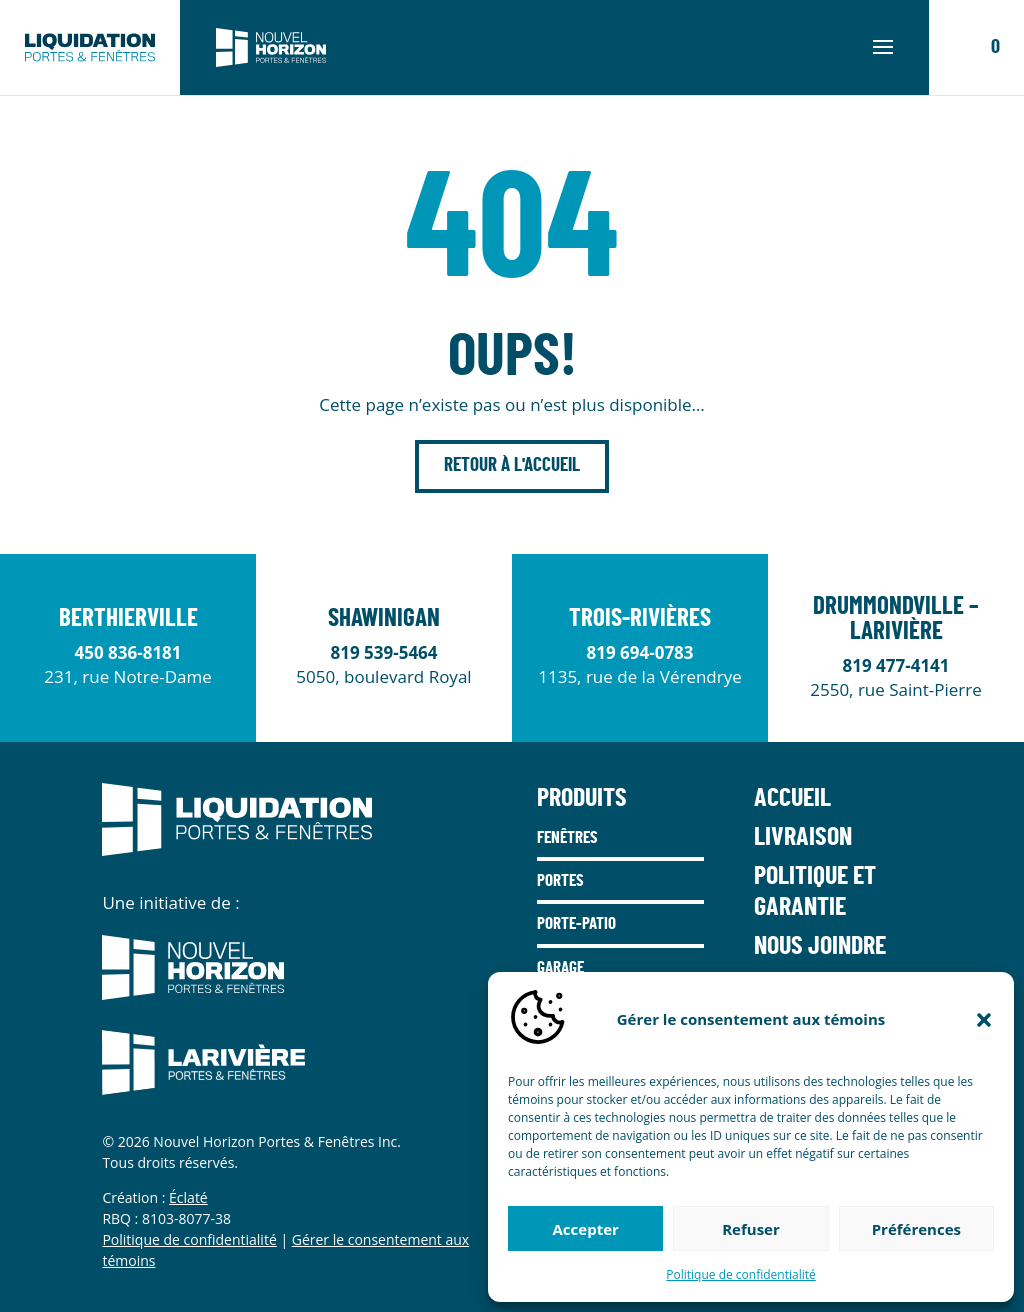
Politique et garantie (815, 891)
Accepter (586, 1229)
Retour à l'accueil (512, 465)
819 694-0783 (639, 652)
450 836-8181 (127, 652)
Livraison (803, 837)
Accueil (792, 798)
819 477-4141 (895, 665)
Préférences (916, 1229)
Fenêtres (567, 837)
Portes (560, 880)
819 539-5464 (383, 652)
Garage (560, 967)
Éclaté (188, 1197)
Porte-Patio (576, 923)
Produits (582, 798)
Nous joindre (820, 946)
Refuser (751, 1229)
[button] (984, 1020)
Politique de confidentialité (740, 1274)
